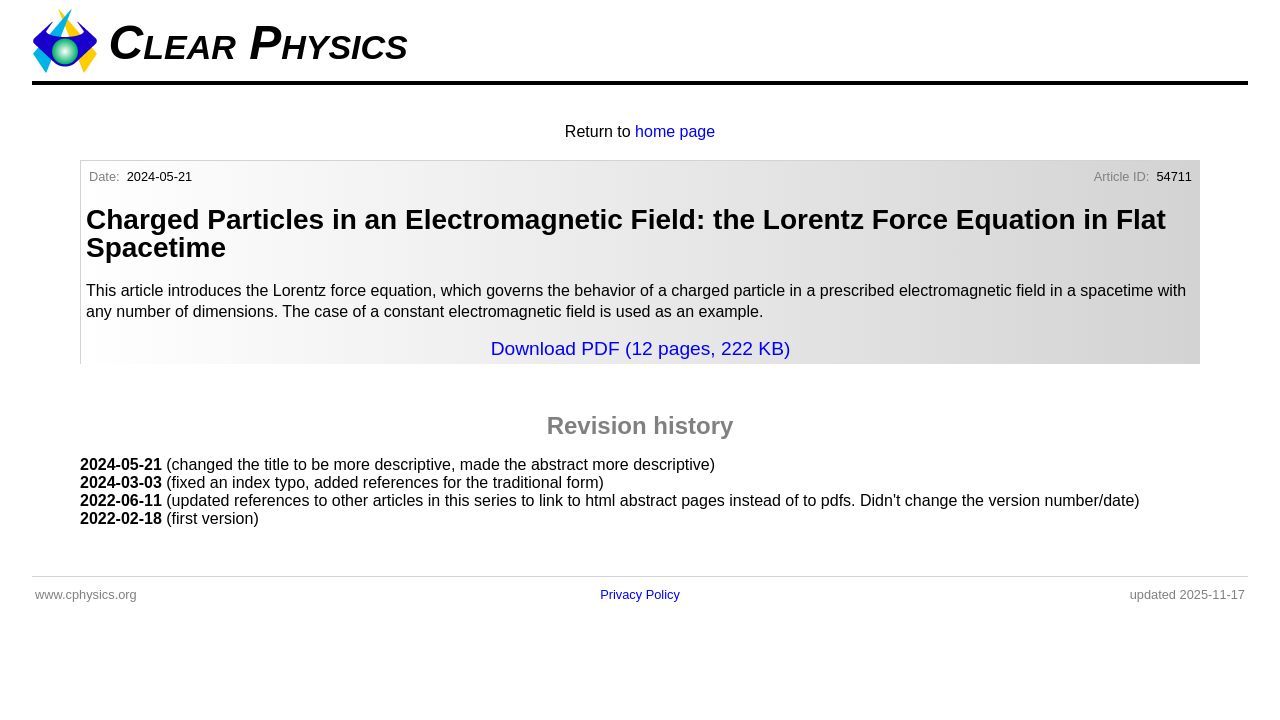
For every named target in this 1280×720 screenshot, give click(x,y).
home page (675, 131)
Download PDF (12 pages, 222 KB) (641, 348)
